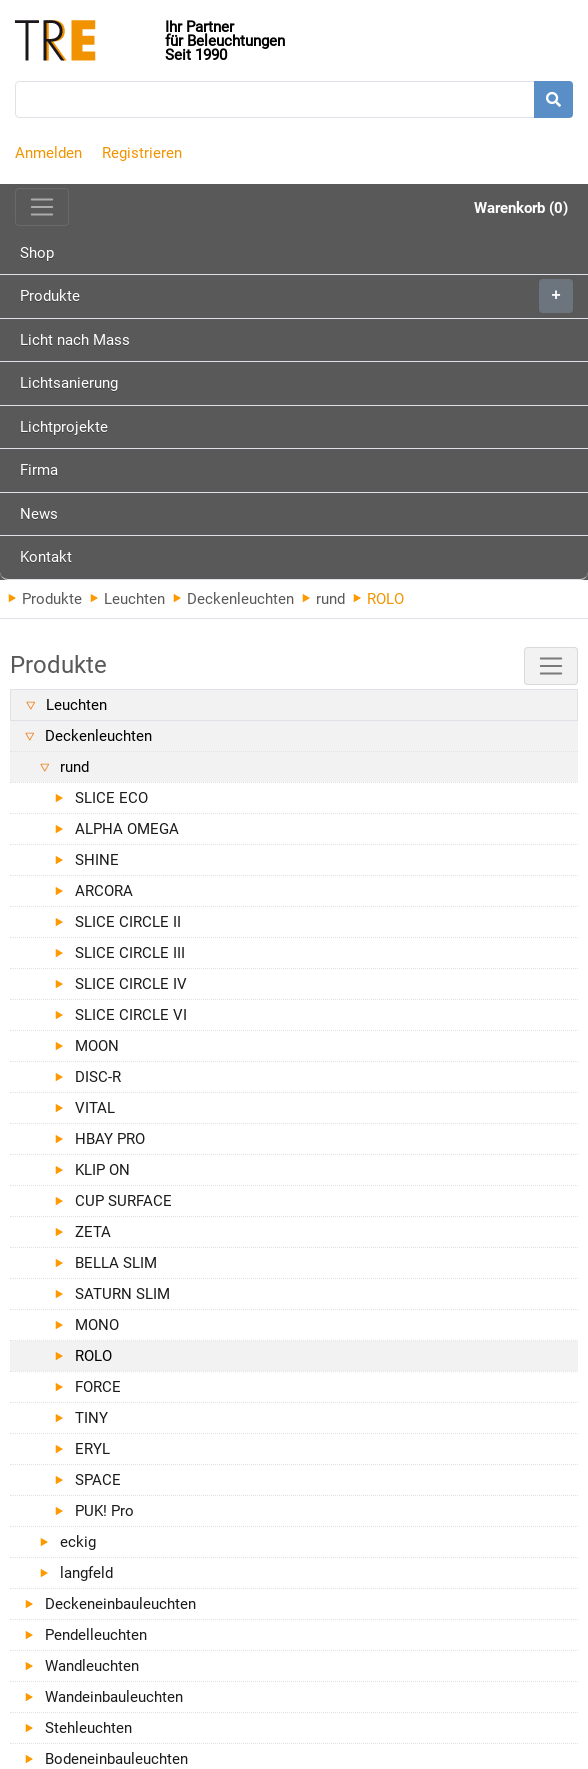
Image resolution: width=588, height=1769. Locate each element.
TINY (91, 1418)
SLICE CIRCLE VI (131, 1015)
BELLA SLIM (116, 1263)
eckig (78, 1542)
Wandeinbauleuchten (114, 1697)
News (39, 514)
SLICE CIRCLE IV (131, 984)
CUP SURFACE (123, 1201)
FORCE (98, 1387)
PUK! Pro (104, 1511)
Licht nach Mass (75, 340)
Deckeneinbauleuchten (120, 1604)
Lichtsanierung (69, 383)
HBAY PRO (110, 1139)
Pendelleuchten (96, 1635)
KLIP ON (102, 1170)
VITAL (95, 1108)
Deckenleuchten (233, 599)
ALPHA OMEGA (127, 829)
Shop (37, 253)
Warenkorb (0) (521, 208)
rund (323, 599)
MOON (97, 1046)
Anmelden (48, 153)
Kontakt (46, 557)
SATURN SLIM (122, 1294)
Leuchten (127, 599)
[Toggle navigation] (42, 207)
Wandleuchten (92, 1666)
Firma (39, 470)
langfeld (86, 1573)
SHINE (97, 860)
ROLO (93, 1356)
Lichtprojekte (64, 427)
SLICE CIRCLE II (128, 922)
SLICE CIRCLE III (130, 953)
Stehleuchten (88, 1728)
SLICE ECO (111, 798)
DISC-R (98, 1077)
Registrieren (142, 153)
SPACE (98, 1480)
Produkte (296, 296)
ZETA (93, 1232)
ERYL (92, 1449)
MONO (97, 1325)
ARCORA (104, 891)
